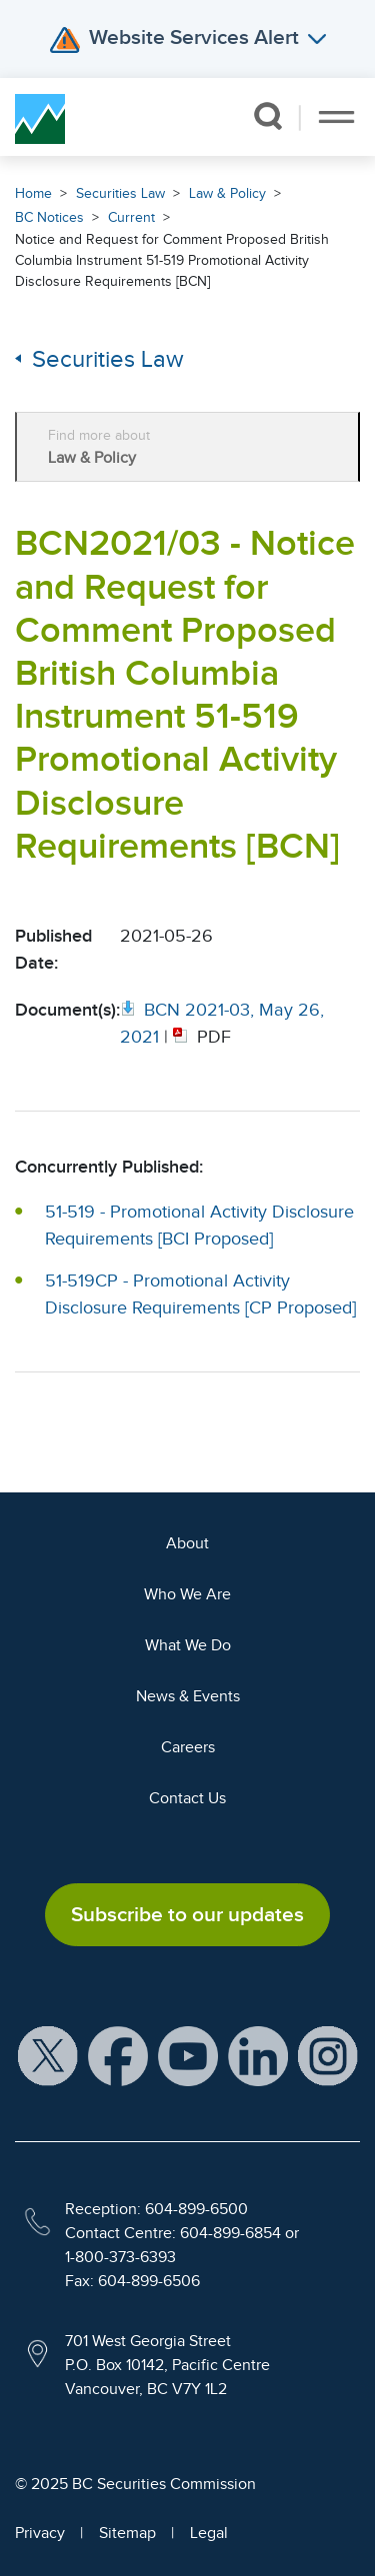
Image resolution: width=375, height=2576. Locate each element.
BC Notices (49, 217)
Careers (188, 1747)
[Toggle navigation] (336, 117)
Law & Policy (227, 193)
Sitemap (127, 2533)
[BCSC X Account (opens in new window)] (48, 2055)
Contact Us (187, 1798)
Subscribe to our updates (187, 1914)
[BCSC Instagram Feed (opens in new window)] (328, 2055)
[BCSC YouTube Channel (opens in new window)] (188, 2055)
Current (131, 217)
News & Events (188, 1696)
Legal (209, 2533)
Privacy (40, 2533)
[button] (268, 116)
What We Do (188, 1645)
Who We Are (187, 1594)
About (187, 1543)
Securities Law (120, 193)
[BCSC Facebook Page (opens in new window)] (118, 2055)
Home (33, 193)
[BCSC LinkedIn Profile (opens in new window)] (258, 2055)
